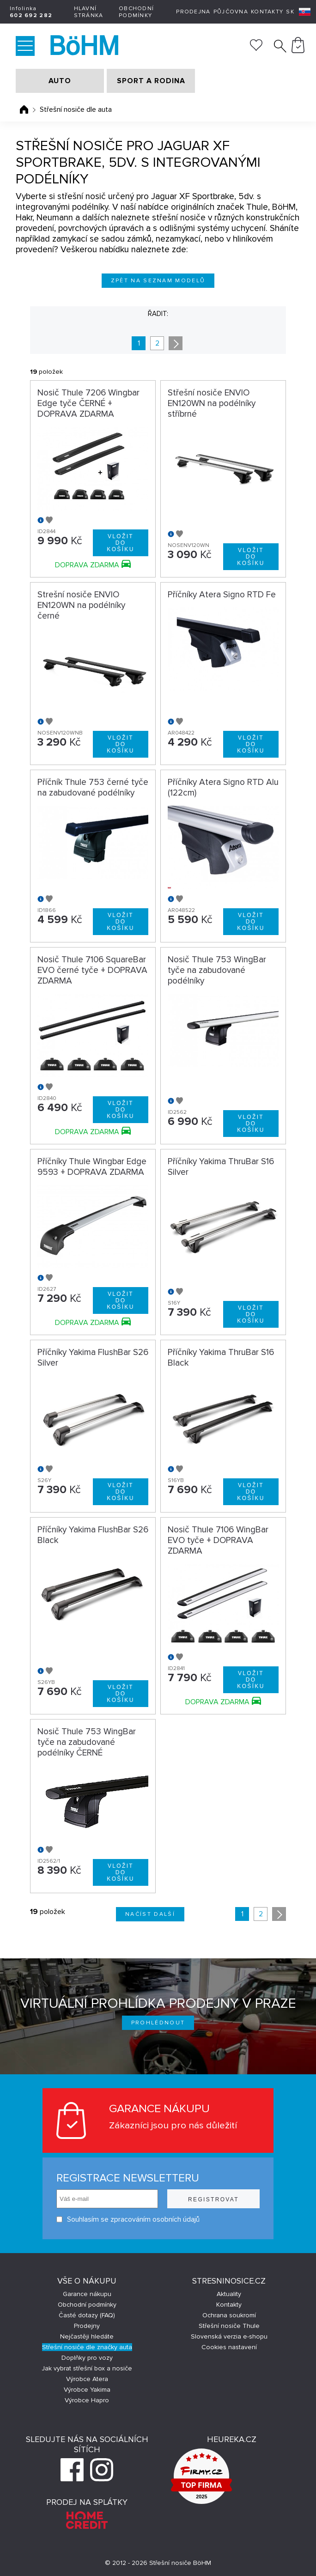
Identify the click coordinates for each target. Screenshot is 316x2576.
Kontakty (267, 11)
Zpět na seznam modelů (158, 280)
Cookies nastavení (229, 2347)
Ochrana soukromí (229, 2315)
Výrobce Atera (87, 2379)
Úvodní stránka (24, 109)
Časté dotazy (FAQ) (87, 2315)
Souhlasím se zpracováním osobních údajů (128, 2219)
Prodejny (87, 2326)
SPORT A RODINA (151, 80)
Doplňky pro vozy (87, 2358)
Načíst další (150, 1914)
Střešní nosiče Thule (229, 2326)
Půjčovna (230, 11)
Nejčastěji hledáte (87, 2336)
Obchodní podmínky (136, 12)
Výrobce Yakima (87, 2390)
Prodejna (193, 11)
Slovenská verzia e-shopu (229, 2336)
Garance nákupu (87, 2294)
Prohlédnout (158, 2022)
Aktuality (229, 2294)
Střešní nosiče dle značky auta (87, 2347)
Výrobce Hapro (87, 2400)
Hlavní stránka (88, 12)
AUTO (60, 80)
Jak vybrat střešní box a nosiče (87, 2368)
